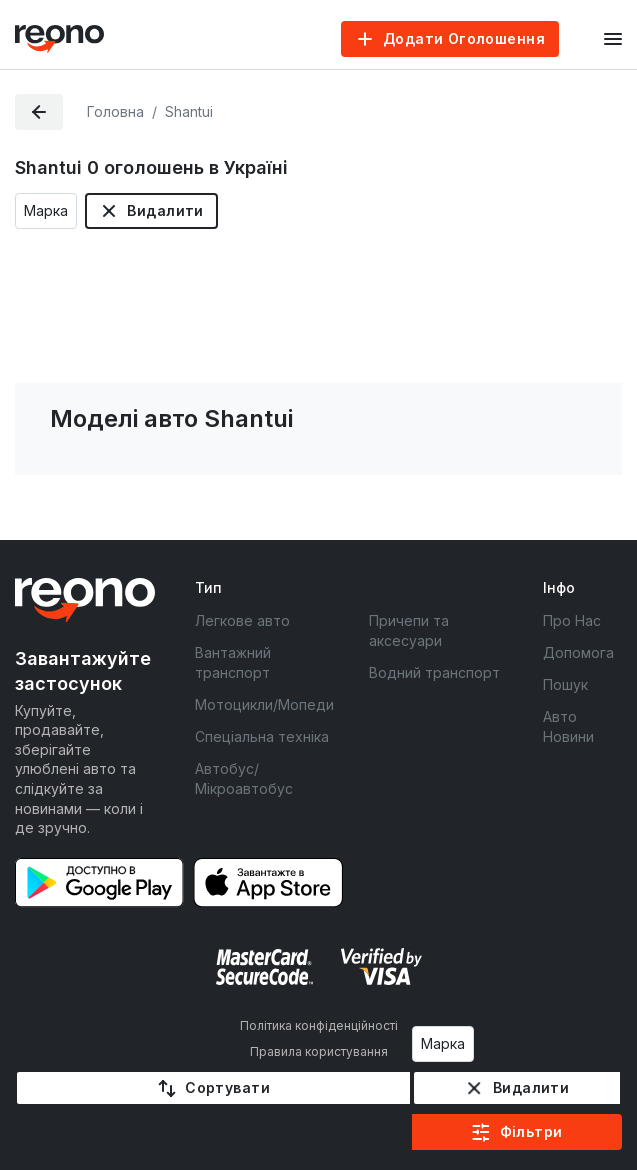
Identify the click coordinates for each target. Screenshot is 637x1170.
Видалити (165, 210)
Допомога (578, 652)
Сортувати (227, 1087)
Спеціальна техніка (262, 736)
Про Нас (572, 620)
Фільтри (531, 1131)
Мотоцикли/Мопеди (264, 704)
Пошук (565, 684)
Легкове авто (242, 620)
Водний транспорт (434, 672)
